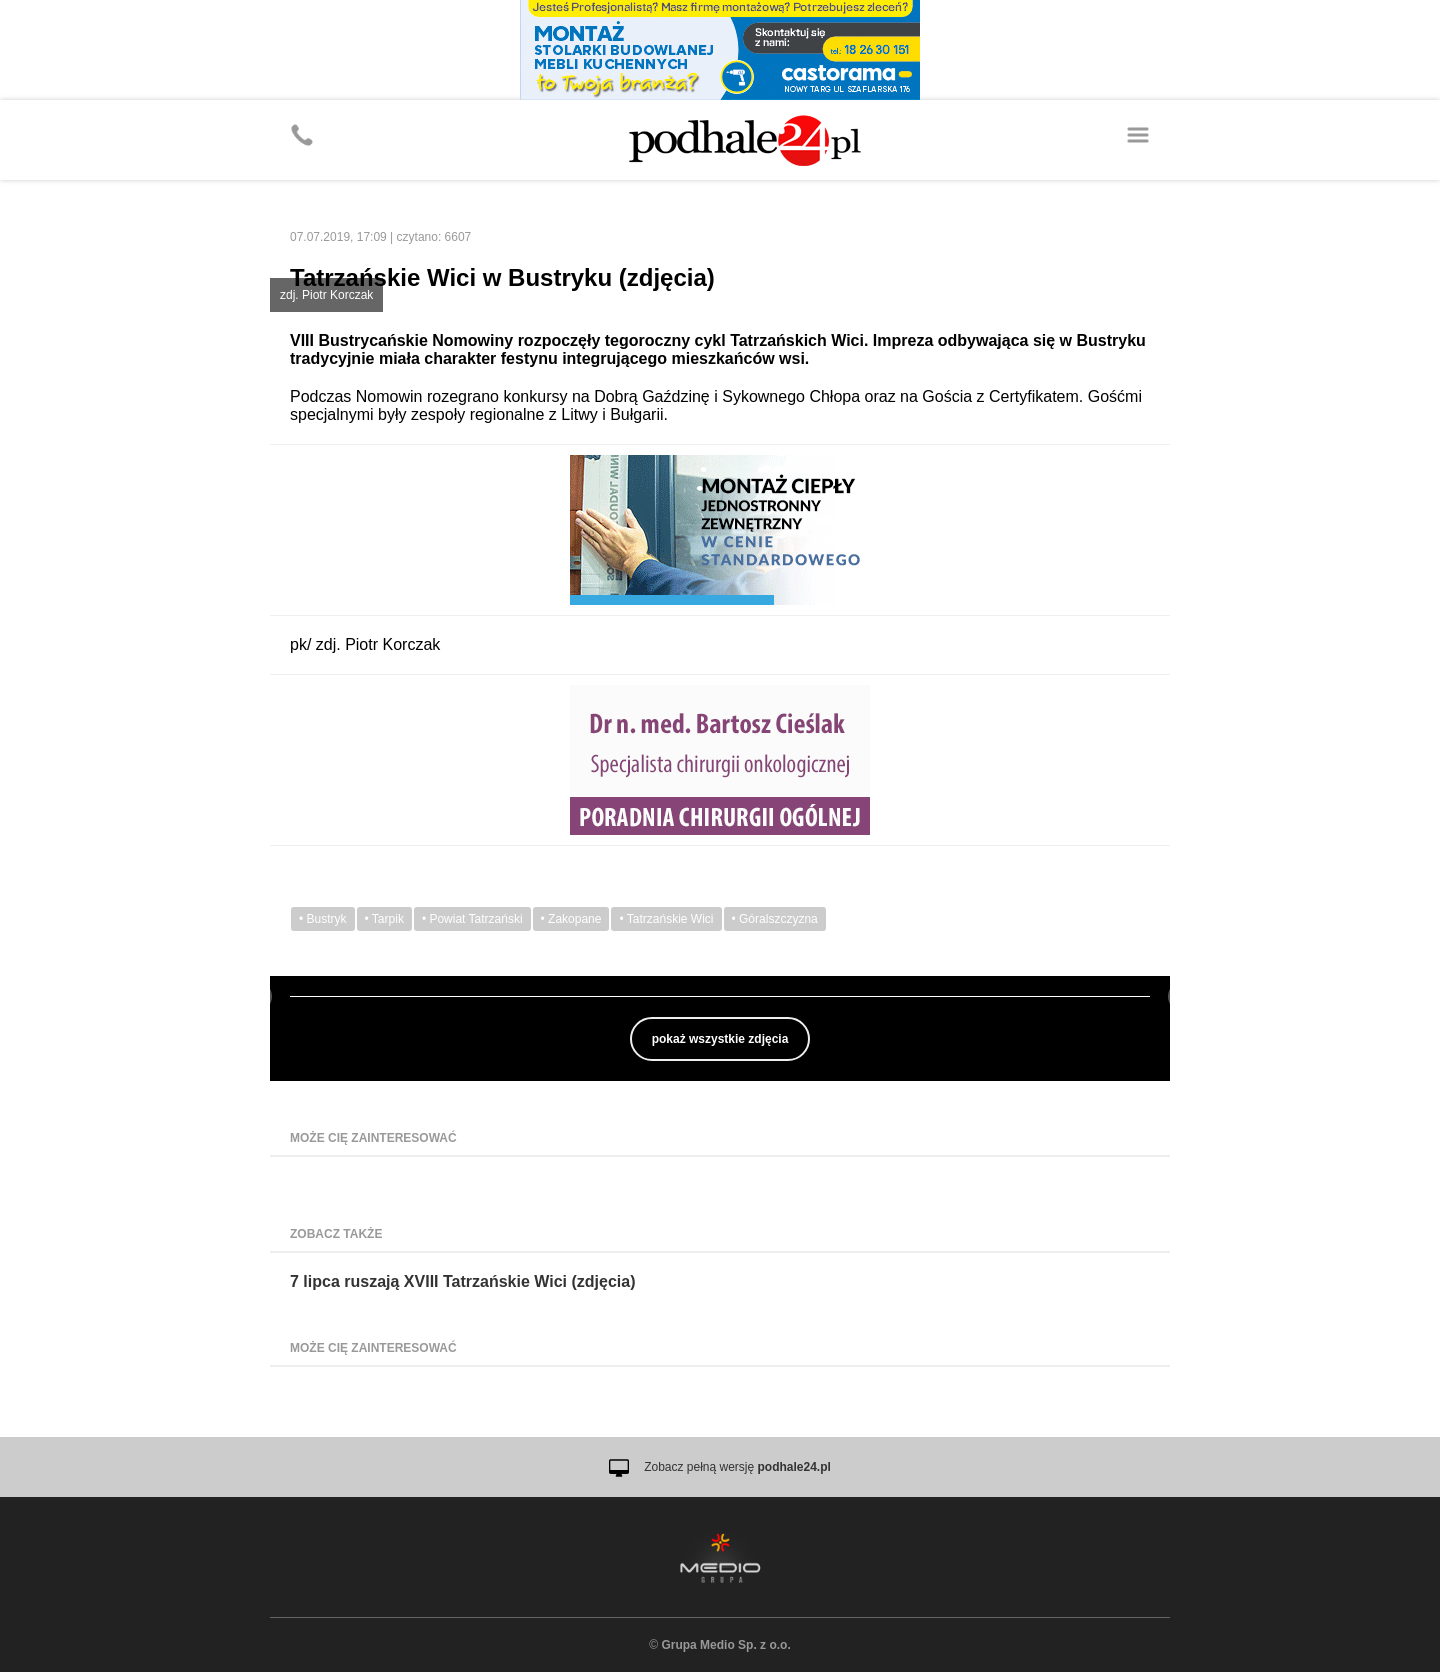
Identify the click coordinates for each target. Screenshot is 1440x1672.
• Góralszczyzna (775, 919)
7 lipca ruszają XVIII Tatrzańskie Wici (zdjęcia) (462, 1281)
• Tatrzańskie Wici (666, 919)
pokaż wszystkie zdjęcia (720, 1039)
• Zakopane (571, 919)
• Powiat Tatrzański (472, 919)
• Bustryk (323, 919)
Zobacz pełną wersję (737, 1467)
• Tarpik (384, 919)
